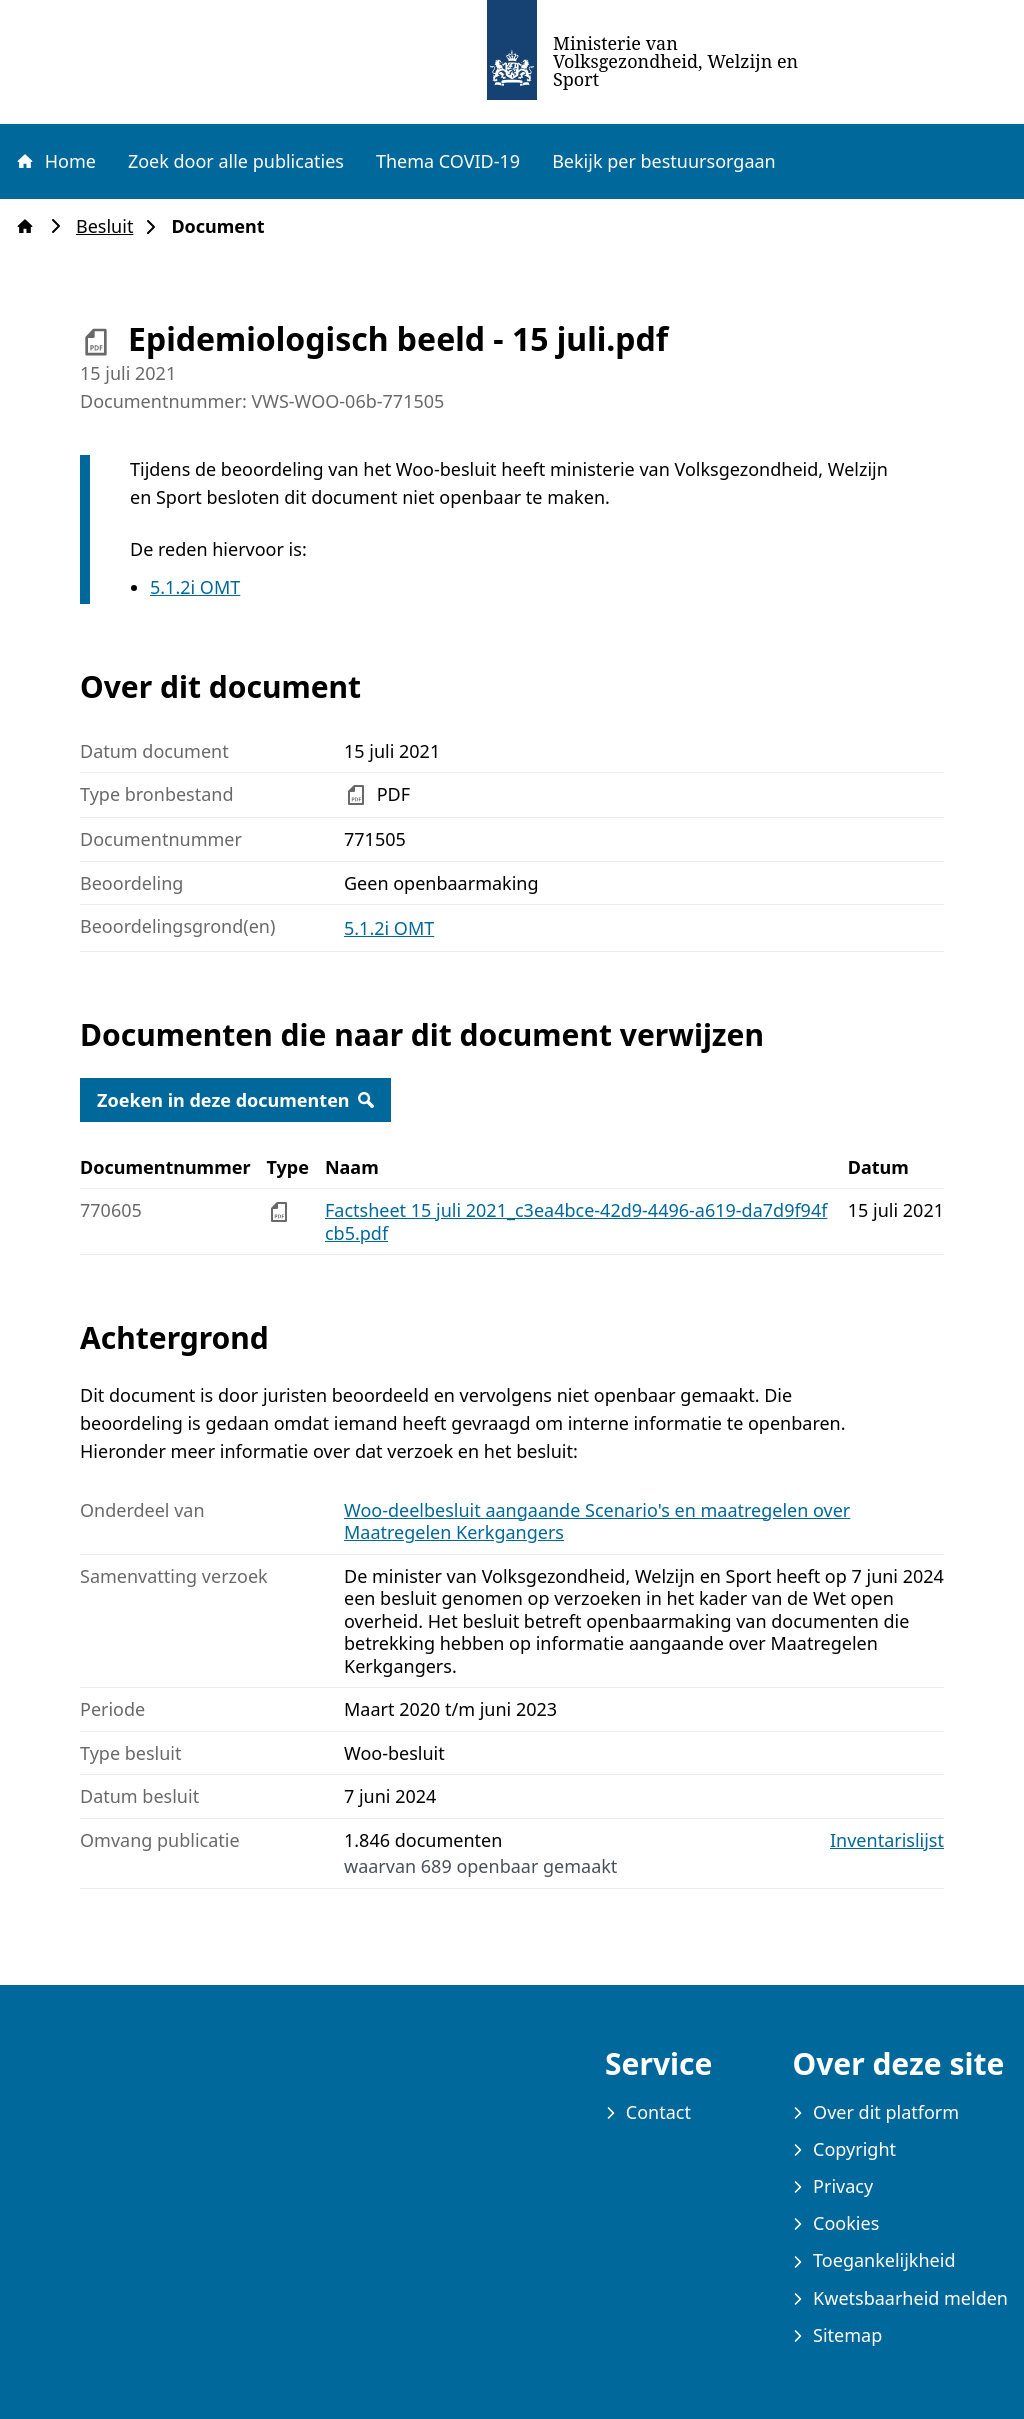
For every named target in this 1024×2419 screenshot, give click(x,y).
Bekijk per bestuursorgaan (664, 161)
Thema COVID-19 (448, 161)
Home (55, 161)
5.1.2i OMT (195, 587)
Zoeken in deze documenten (235, 1100)
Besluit (110, 226)
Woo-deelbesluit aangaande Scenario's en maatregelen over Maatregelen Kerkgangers (597, 1521)
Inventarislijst (887, 1840)
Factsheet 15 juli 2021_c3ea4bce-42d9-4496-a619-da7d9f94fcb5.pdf (576, 1221)
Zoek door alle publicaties (236, 161)
